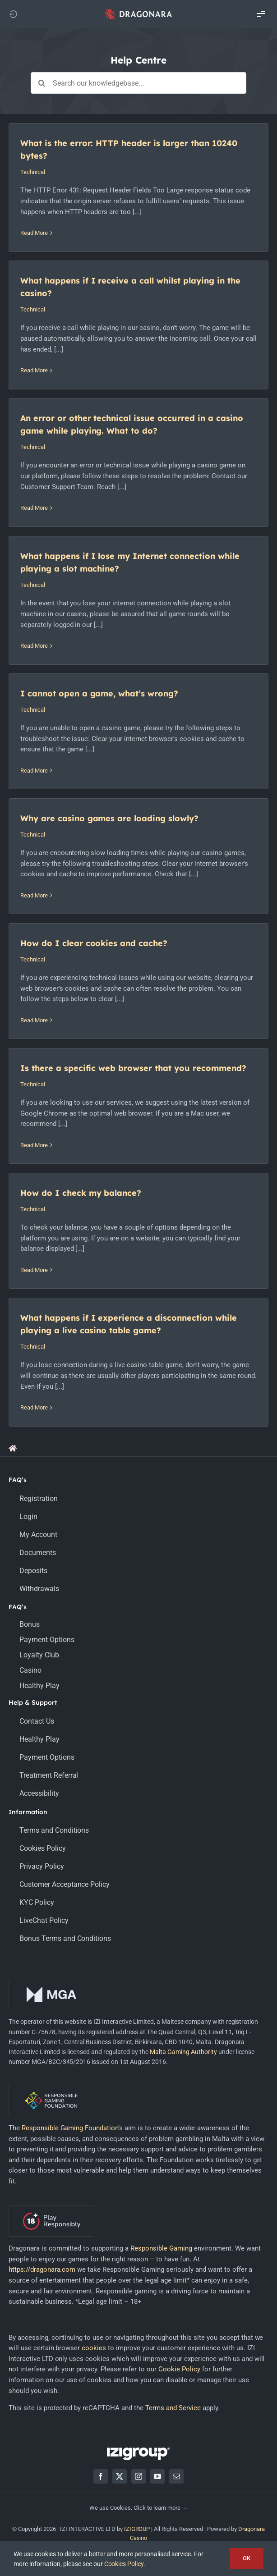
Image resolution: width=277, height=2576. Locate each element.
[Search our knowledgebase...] (138, 83)
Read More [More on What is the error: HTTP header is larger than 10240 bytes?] (34, 232)
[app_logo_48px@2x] (138, 11)
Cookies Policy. (125, 2563)
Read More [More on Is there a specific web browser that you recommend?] (34, 1145)
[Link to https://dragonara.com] (13, 13)
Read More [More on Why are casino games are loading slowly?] (34, 895)
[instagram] (138, 2476)
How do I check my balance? (81, 1193)
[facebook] (100, 2476)
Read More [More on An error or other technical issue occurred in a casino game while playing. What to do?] (34, 507)
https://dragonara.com (42, 2269)
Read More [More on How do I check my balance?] (34, 1270)
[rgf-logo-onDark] (51, 2088)
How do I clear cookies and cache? (94, 943)
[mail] (176, 2476)
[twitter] (119, 2476)
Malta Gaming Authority (183, 2051)
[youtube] (157, 2476)
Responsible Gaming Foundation (70, 2128)
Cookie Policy (179, 2369)
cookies (94, 2348)
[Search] (41, 83)
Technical (32, 172)
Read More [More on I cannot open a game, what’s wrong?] (34, 770)
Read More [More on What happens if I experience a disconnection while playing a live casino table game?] (34, 1407)
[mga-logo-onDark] (51, 1982)
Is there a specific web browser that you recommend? (133, 1068)
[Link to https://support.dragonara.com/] (13, 1448)
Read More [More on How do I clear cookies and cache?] (34, 1020)
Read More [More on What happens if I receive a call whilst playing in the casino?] (34, 370)
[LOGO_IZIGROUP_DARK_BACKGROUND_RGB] (138, 2451)
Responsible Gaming (161, 2248)
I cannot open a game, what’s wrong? (99, 693)
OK (246, 2558)
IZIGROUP (137, 2529)
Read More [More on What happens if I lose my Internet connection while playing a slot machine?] (34, 645)
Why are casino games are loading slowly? (109, 818)
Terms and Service (173, 2408)
